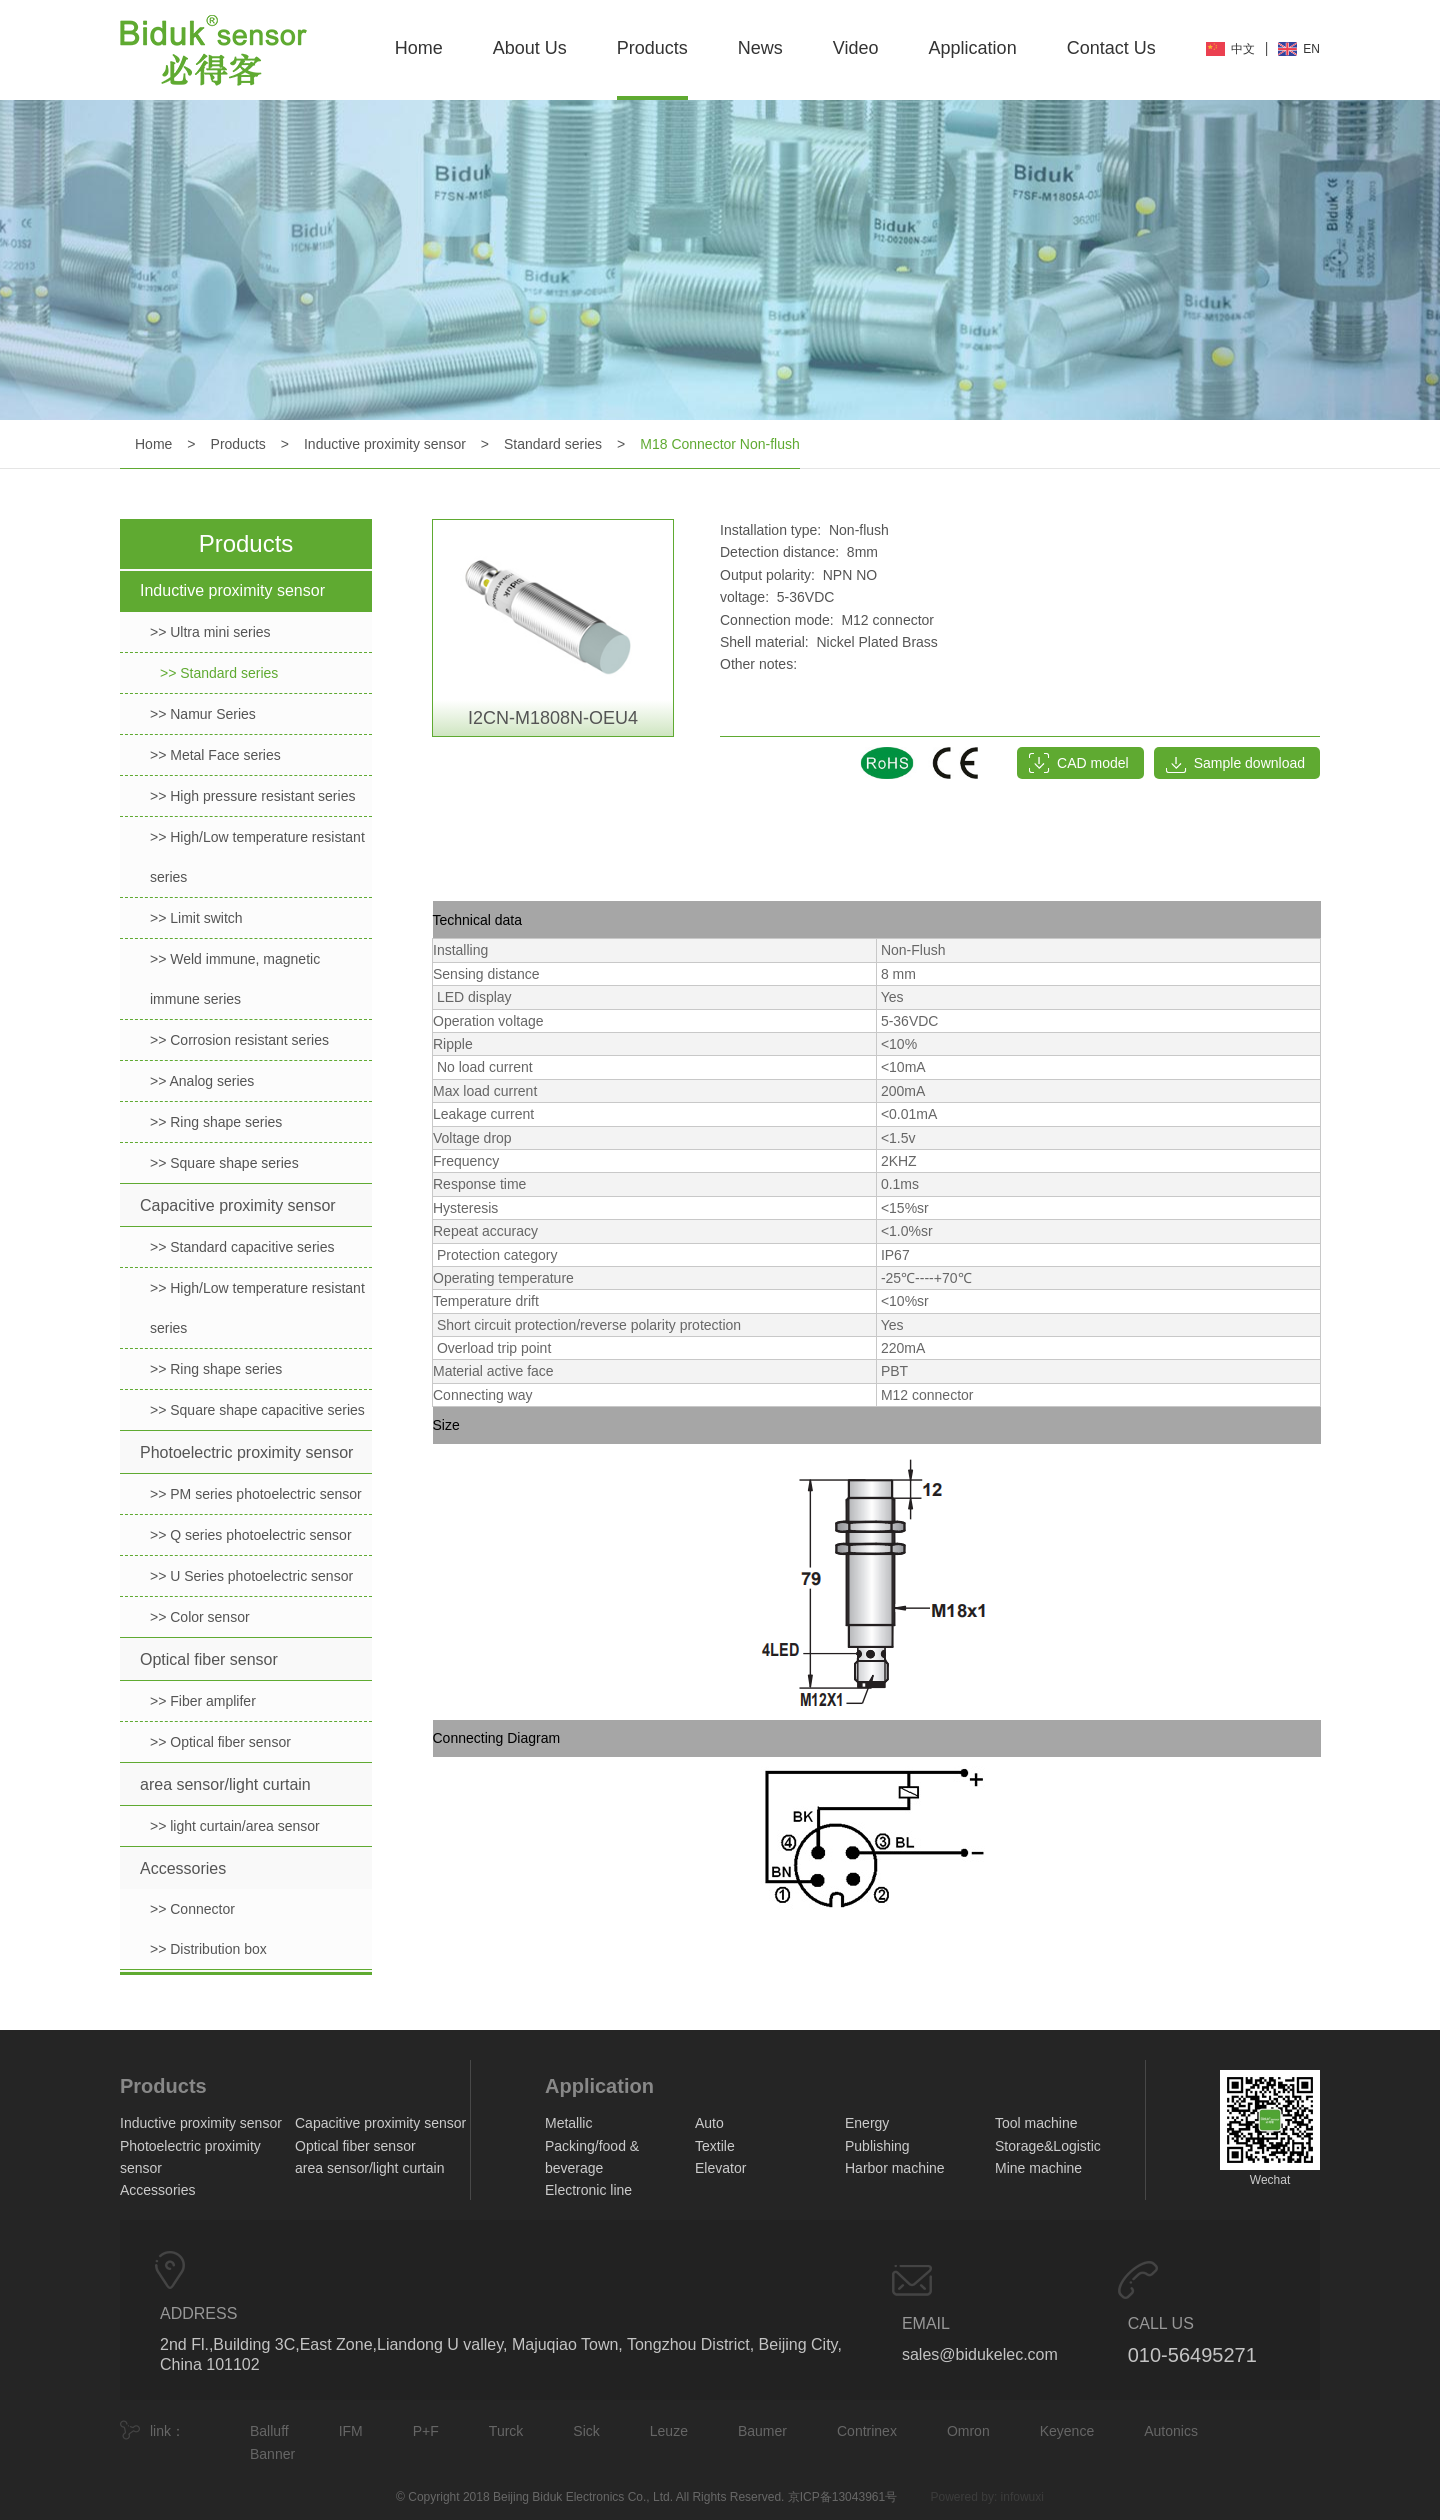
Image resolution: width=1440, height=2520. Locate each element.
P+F (426, 2431)
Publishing (877, 2146)
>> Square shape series (224, 1163)
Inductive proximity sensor (385, 444)
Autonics (1171, 2431)
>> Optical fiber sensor (220, 1742)
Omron (968, 2431)
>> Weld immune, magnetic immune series (235, 979)
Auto (709, 2123)
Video (856, 48)
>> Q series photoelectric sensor (251, 1535)
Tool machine (1036, 2123)
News (760, 48)
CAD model (1093, 763)
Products (652, 48)
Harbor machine (895, 2168)
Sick (586, 2431)
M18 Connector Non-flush (720, 444)
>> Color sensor (200, 1617)
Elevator (720, 2168)
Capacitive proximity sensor (238, 1205)
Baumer (762, 2431)
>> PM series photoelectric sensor (256, 1494)
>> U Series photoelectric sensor (251, 1576)
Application (973, 48)
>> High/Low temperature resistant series (257, 857)
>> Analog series (202, 1081)
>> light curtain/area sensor (235, 1826)
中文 (1243, 49)
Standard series (553, 444)
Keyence (1067, 2431)
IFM (351, 2431)
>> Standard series (219, 673)
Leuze (669, 2431)
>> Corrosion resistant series (239, 1040)
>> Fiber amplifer (203, 1701)
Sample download (1249, 763)
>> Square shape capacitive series (257, 1410)
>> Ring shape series (216, 1122)
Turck (506, 2431)
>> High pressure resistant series (252, 796)
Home (419, 48)
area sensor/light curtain (225, 1784)
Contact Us (1111, 48)
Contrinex (867, 2431)
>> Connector (192, 1909)
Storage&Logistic (1048, 2146)
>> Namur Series (203, 714)
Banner (272, 2454)
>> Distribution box (208, 1949)
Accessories (183, 1868)
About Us (530, 48)
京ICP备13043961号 (842, 2497)
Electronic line (588, 2190)
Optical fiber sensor (209, 1659)
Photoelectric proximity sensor (246, 1452)
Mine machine (1038, 2168)
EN (1311, 49)
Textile (715, 2146)
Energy (867, 2123)
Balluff (269, 2431)
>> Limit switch (196, 918)
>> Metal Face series (215, 755)
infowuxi (1022, 2497)
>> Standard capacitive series (242, 1247)
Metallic (568, 2123)
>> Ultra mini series (210, 632)
